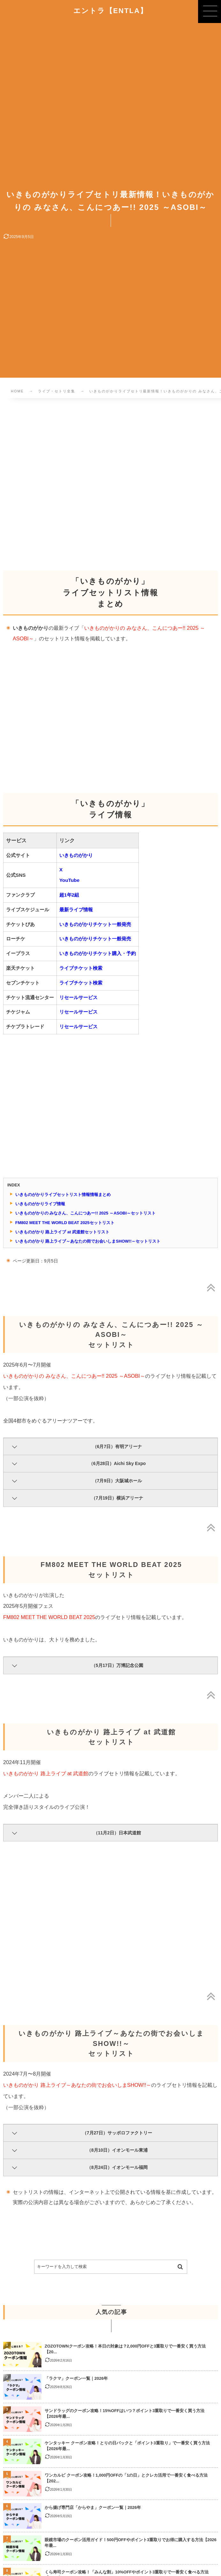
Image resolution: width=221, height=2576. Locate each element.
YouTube (69, 880)
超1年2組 (69, 895)
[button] (209, 11)
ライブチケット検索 (80, 968)
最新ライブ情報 (76, 909)
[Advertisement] (110, 478)
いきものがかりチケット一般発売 (95, 924)
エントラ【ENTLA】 (110, 10)
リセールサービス (78, 997)
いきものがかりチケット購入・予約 (97, 953)
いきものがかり (76, 855)
